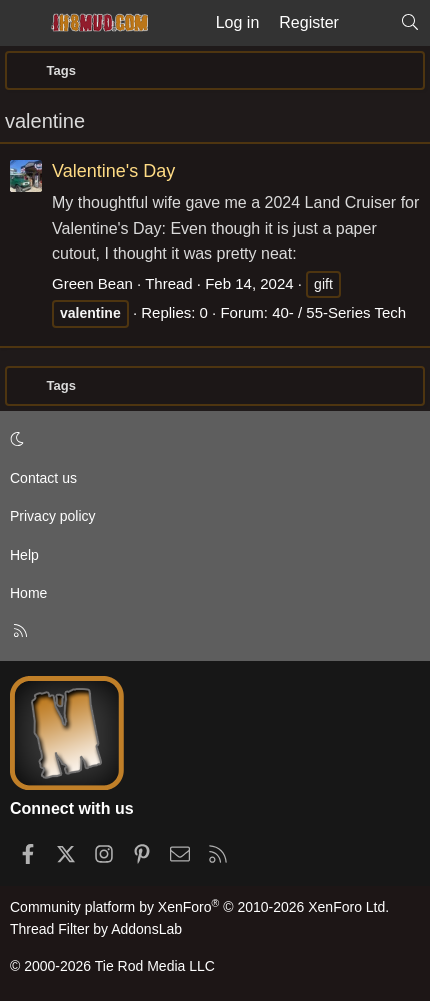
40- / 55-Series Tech (339, 312)
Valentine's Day (113, 171)
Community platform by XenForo (199, 907)
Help (24, 555)
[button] (211, 440)
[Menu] (22, 23)
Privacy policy (53, 516)
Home (28, 593)
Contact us (43, 478)
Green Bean (92, 283)
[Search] (409, 23)
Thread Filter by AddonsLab (96, 929)
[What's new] (369, 23)
